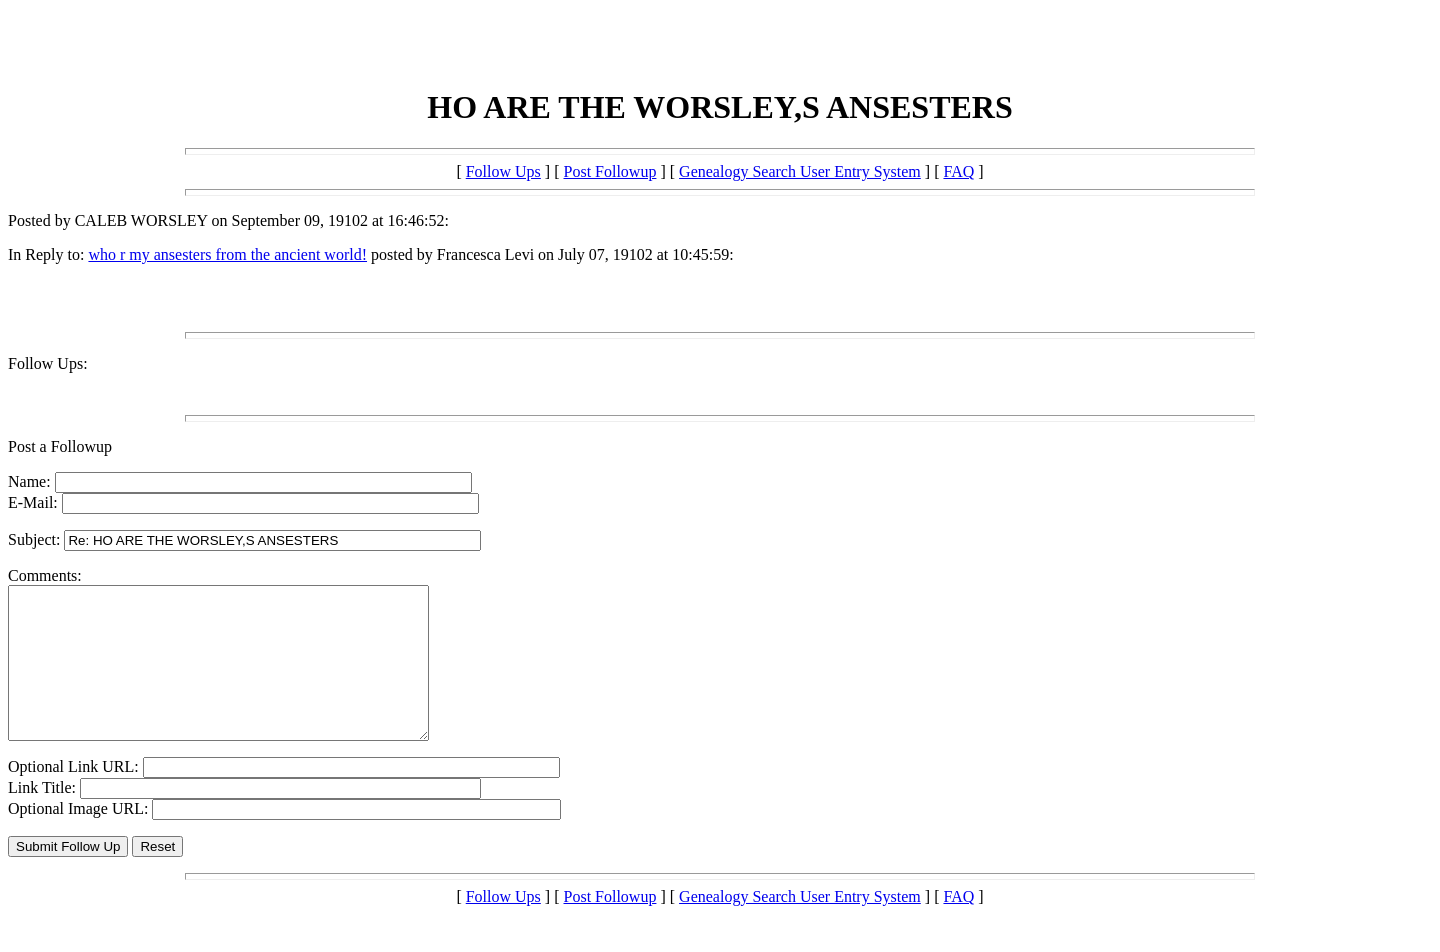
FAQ (958, 171)
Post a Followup (60, 446)
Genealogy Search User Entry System (800, 171)
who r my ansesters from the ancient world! (227, 254)
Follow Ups (503, 171)
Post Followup (610, 171)
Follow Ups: (48, 363)
